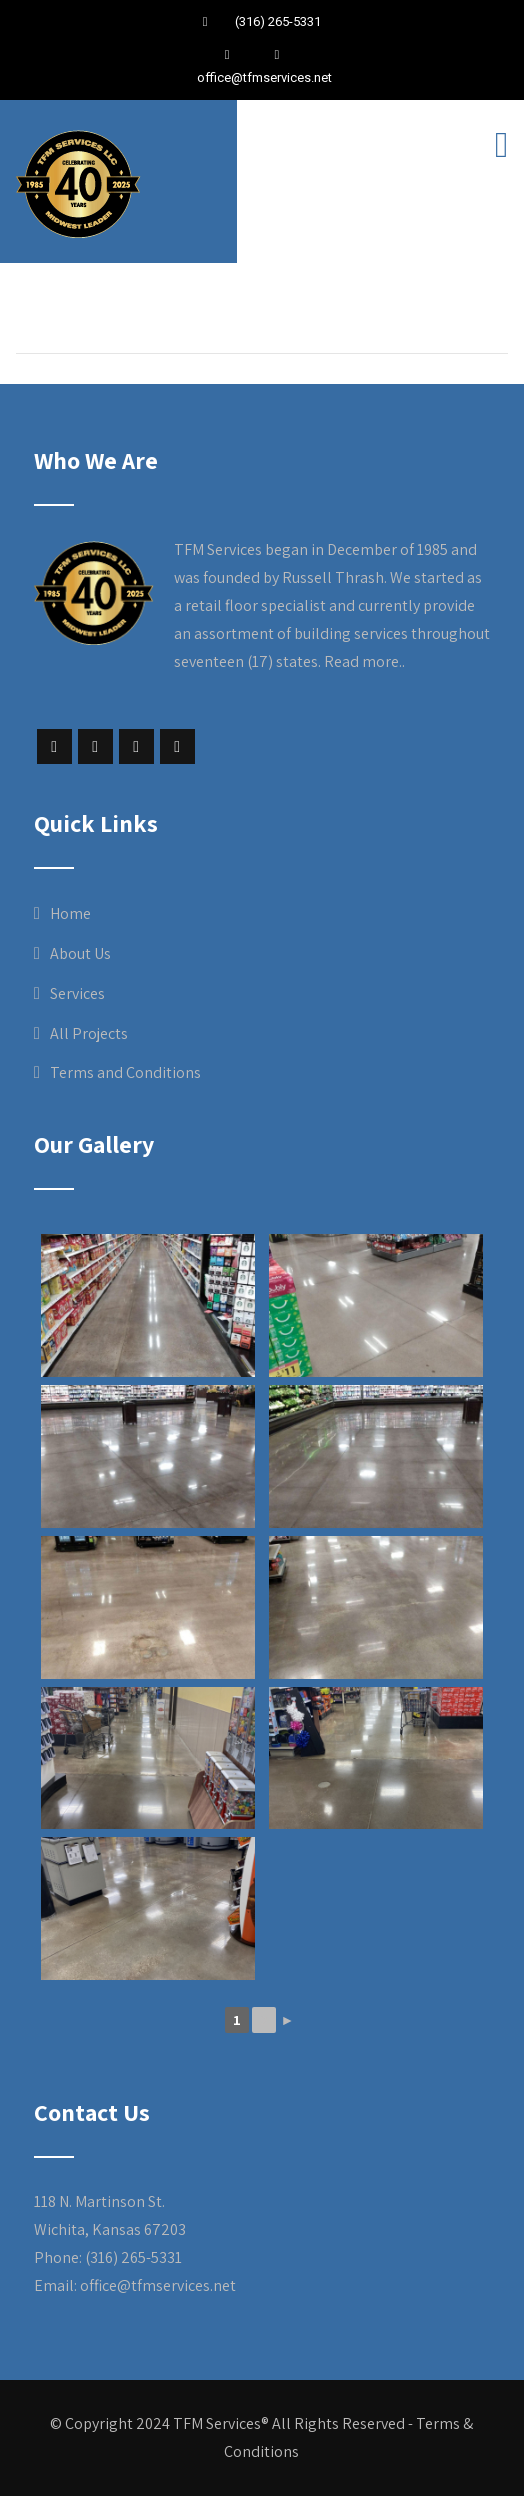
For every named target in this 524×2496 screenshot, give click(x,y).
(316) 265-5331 (276, 21)
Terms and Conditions (125, 1072)
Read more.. (364, 661)
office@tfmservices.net (264, 77)
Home (70, 913)
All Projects (89, 1033)
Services (77, 993)
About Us (80, 953)
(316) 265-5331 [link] (133, 2257)
